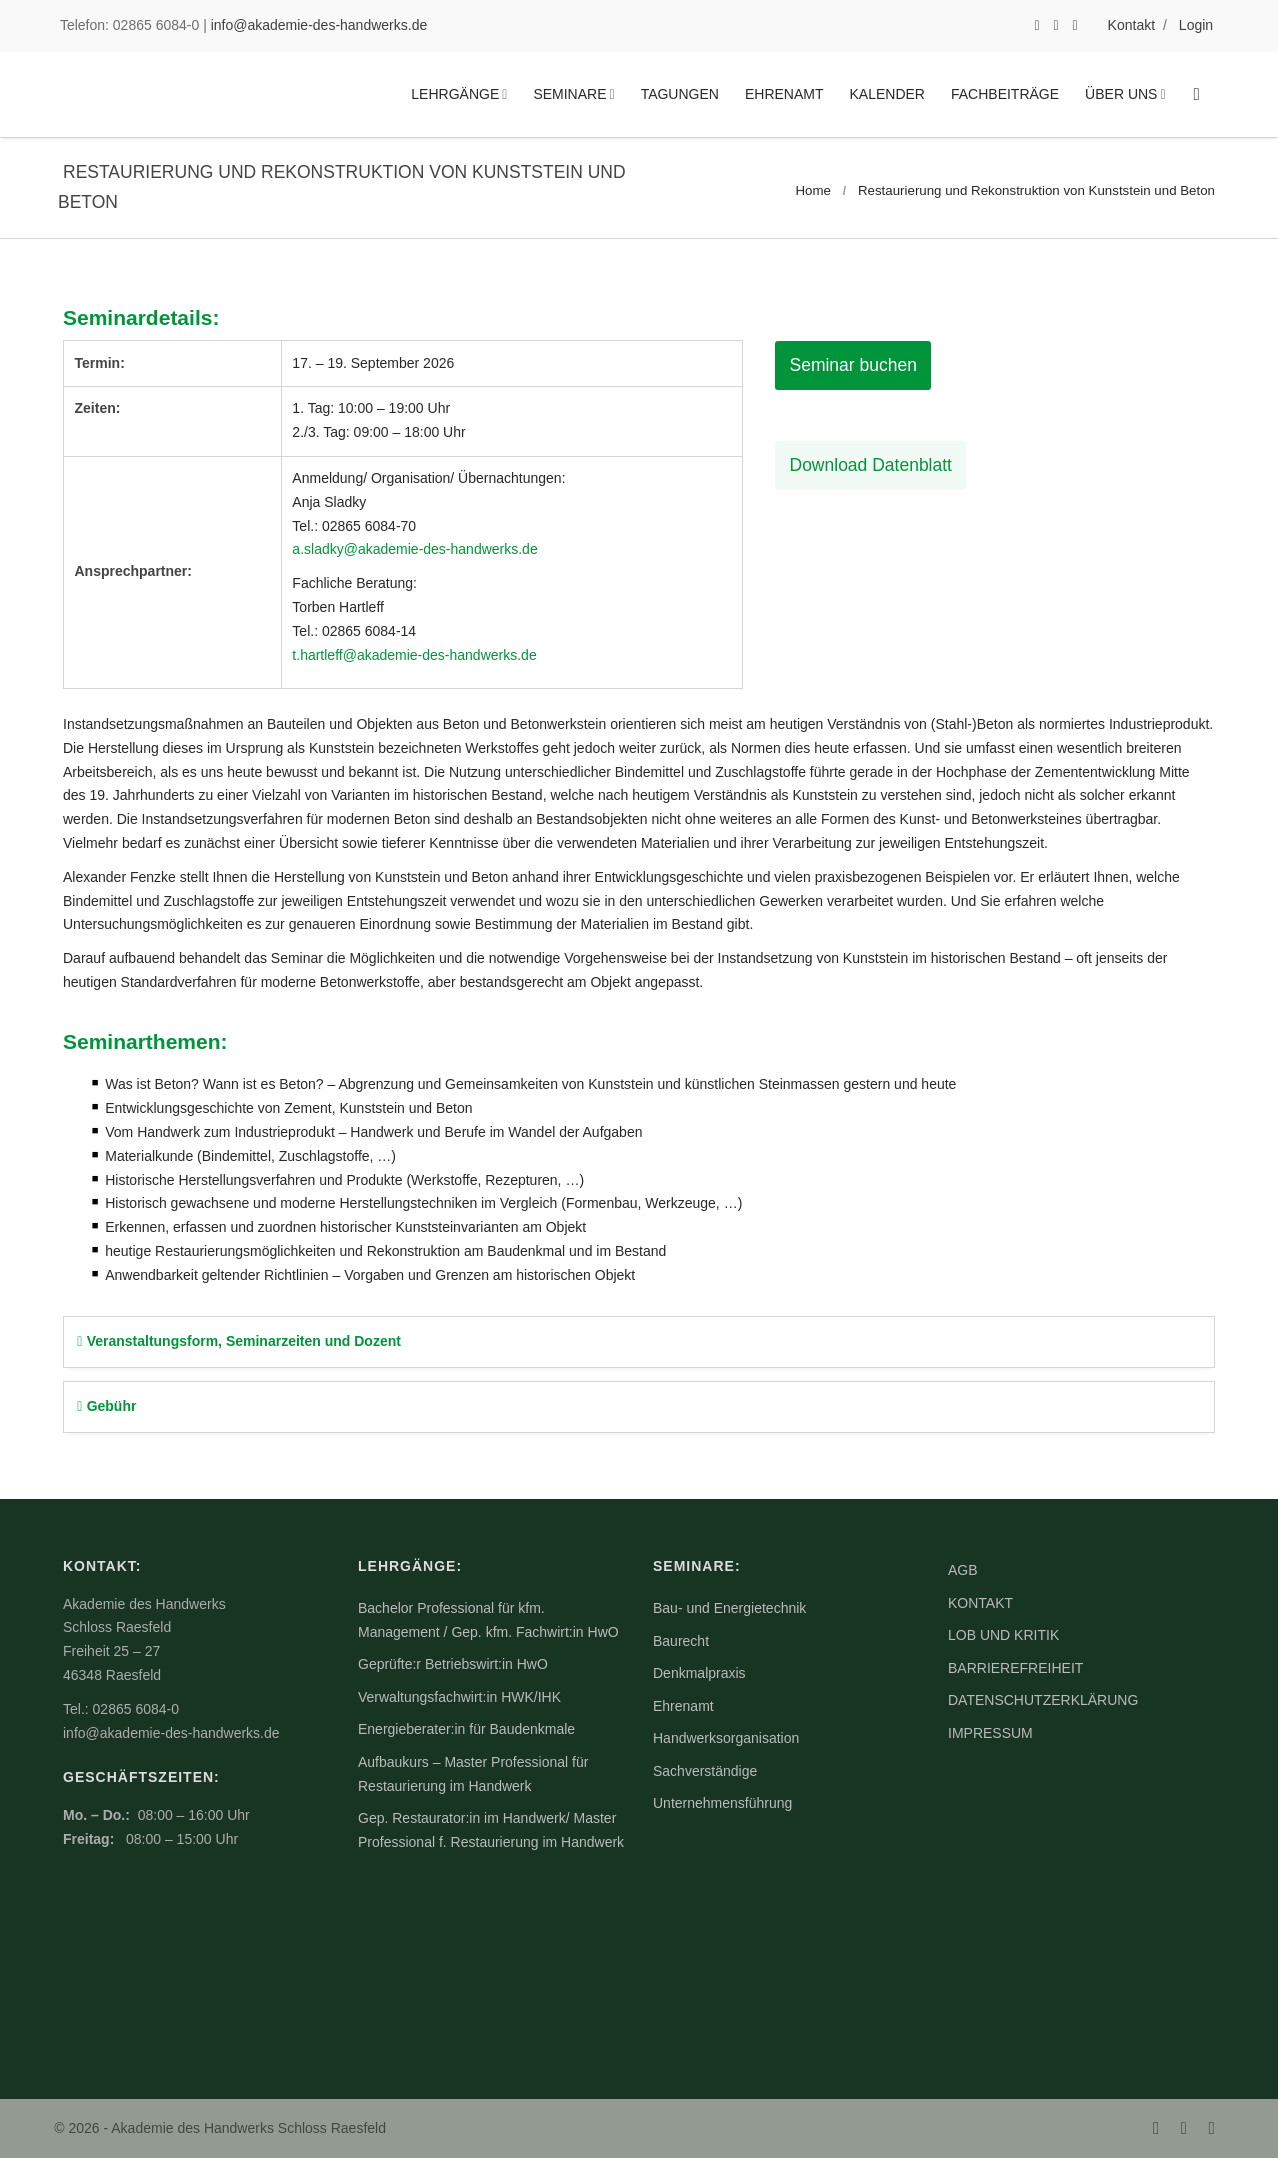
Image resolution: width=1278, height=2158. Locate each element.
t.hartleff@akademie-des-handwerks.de (414, 655)
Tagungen (680, 94)
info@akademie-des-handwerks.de (319, 25)
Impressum (990, 1733)
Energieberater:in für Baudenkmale (466, 1729)
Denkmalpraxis (699, 1673)
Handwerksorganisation (726, 1738)
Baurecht (681, 1641)
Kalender (887, 94)
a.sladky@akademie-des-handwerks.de (414, 549)
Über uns (1121, 94)
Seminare (569, 94)
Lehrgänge (455, 94)
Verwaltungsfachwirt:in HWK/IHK (459, 1697)
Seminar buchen (853, 365)
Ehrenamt (784, 94)
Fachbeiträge (1005, 94)
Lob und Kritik (1003, 1635)
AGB (963, 1570)
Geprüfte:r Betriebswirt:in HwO (453, 1664)
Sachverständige (705, 1771)
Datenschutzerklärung (1043, 1700)
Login (1196, 25)
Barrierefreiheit (1015, 1668)
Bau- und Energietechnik (729, 1608)
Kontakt (1131, 25)
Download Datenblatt (864, 466)
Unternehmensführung (722, 1803)
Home (812, 190)
